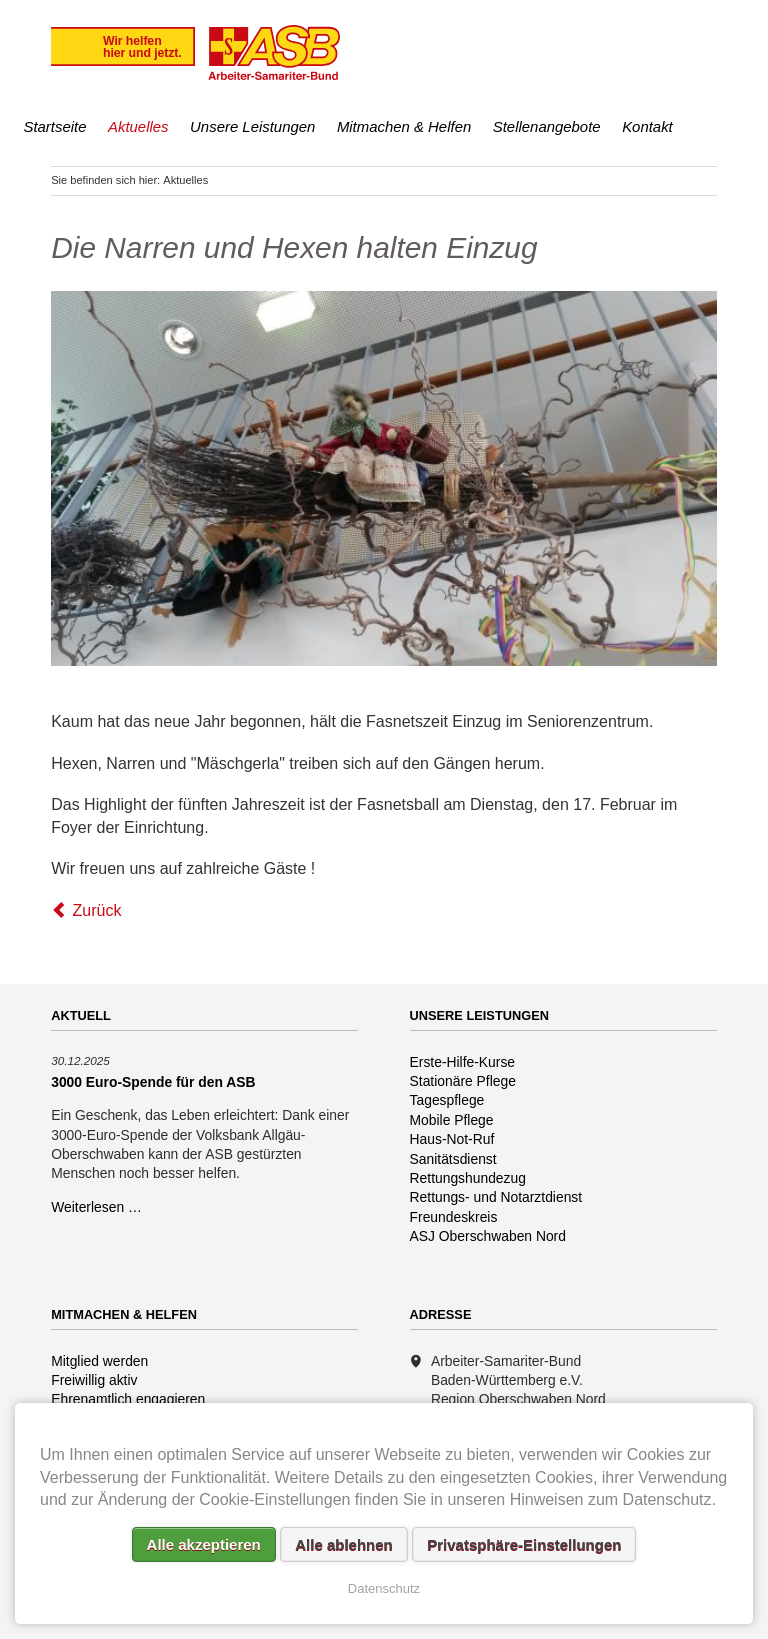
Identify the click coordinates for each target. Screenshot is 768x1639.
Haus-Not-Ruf (452, 1139)
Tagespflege (447, 1100)
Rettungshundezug (468, 1178)
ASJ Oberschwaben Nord (488, 1236)
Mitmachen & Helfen (404, 126)
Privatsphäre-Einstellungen (524, 1544)
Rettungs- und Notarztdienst (496, 1197)
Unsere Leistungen (252, 126)
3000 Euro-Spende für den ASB (153, 1082)
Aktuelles (138, 126)
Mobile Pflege (452, 1120)
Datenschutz (384, 1588)
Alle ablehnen (344, 1544)
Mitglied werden (99, 1361)
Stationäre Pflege (463, 1081)
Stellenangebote (547, 126)
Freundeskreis (454, 1217)
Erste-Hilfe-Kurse (463, 1062)
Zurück (97, 910)
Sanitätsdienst (453, 1159)
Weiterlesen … (96, 1207)
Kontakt (647, 126)
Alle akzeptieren (204, 1544)
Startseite (54, 126)
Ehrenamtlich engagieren (128, 1399)
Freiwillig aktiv (94, 1380)
